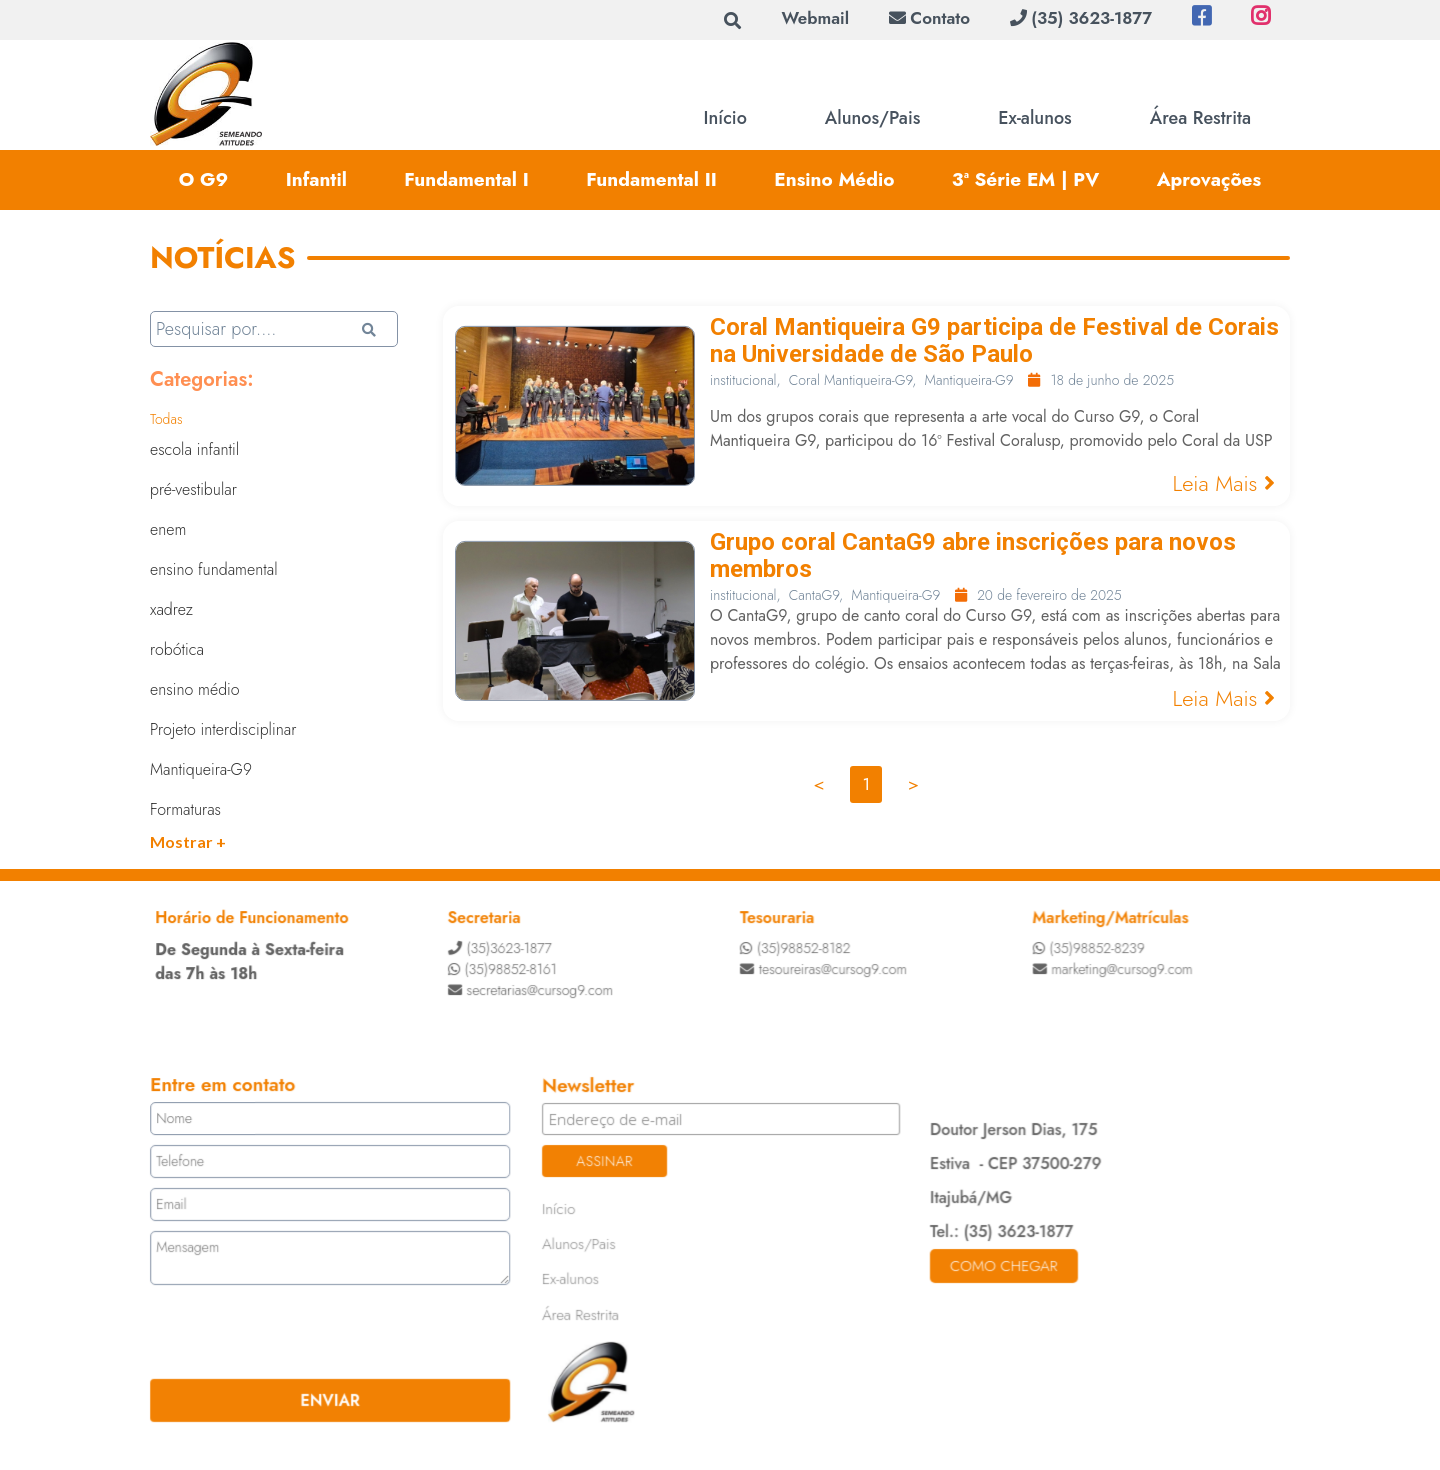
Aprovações (1209, 179)
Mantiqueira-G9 (201, 769)
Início (725, 118)
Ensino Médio (834, 179)
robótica (177, 649)
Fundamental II (651, 179)
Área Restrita (1200, 118)
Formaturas (185, 809)
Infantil (316, 179)
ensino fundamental (214, 569)
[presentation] (276, 1331)
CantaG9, (816, 595)
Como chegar (1001, 1265)
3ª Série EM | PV (1025, 179)
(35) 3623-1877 (1081, 18)
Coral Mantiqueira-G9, (853, 380)
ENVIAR (333, 1397)
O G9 (203, 179)
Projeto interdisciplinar (223, 729)
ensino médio (195, 689)
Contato (929, 18)
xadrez (171, 609)
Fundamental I (466, 179)
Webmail (815, 18)
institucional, (745, 380)
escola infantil (194, 449)
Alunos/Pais (873, 118)
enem (168, 529)
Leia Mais (1223, 483)
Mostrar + (188, 841)
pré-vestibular (193, 489)
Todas (166, 419)
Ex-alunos (1034, 118)
